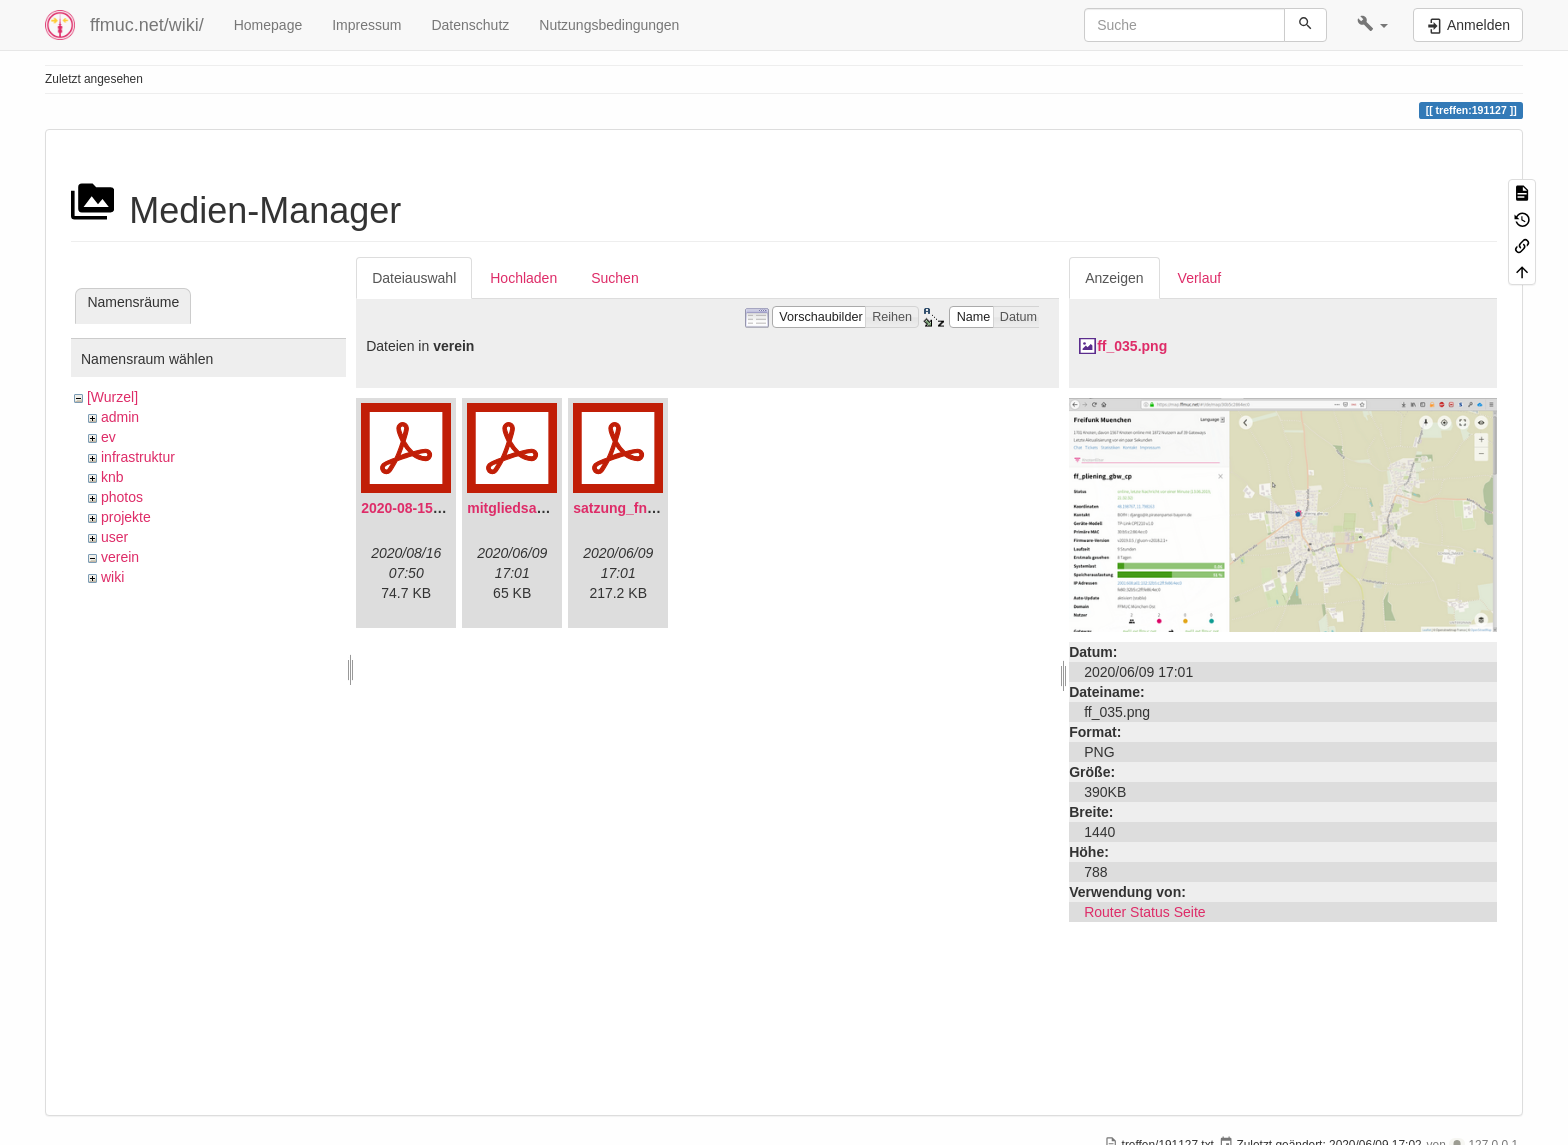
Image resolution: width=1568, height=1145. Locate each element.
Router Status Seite (1144, 912)
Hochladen (523, 278)
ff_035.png (1132, 346)
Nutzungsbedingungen (609, 25)
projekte (126, 517)
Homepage (268, 25)
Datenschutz (470, 25)
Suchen (614, 278)
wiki (112, 577)
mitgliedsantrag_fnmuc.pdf (557, 508)
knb (112, 477)
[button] (1372, 25)
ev (108, 437)
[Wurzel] (112, 397)
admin (120, 417)
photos (122, 497)
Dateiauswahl (414, 278)
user (114, 537)
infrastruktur (138, 457)
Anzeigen (1114, 278)
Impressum (366, 25)
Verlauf (1200, 278)
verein (120, 557)
